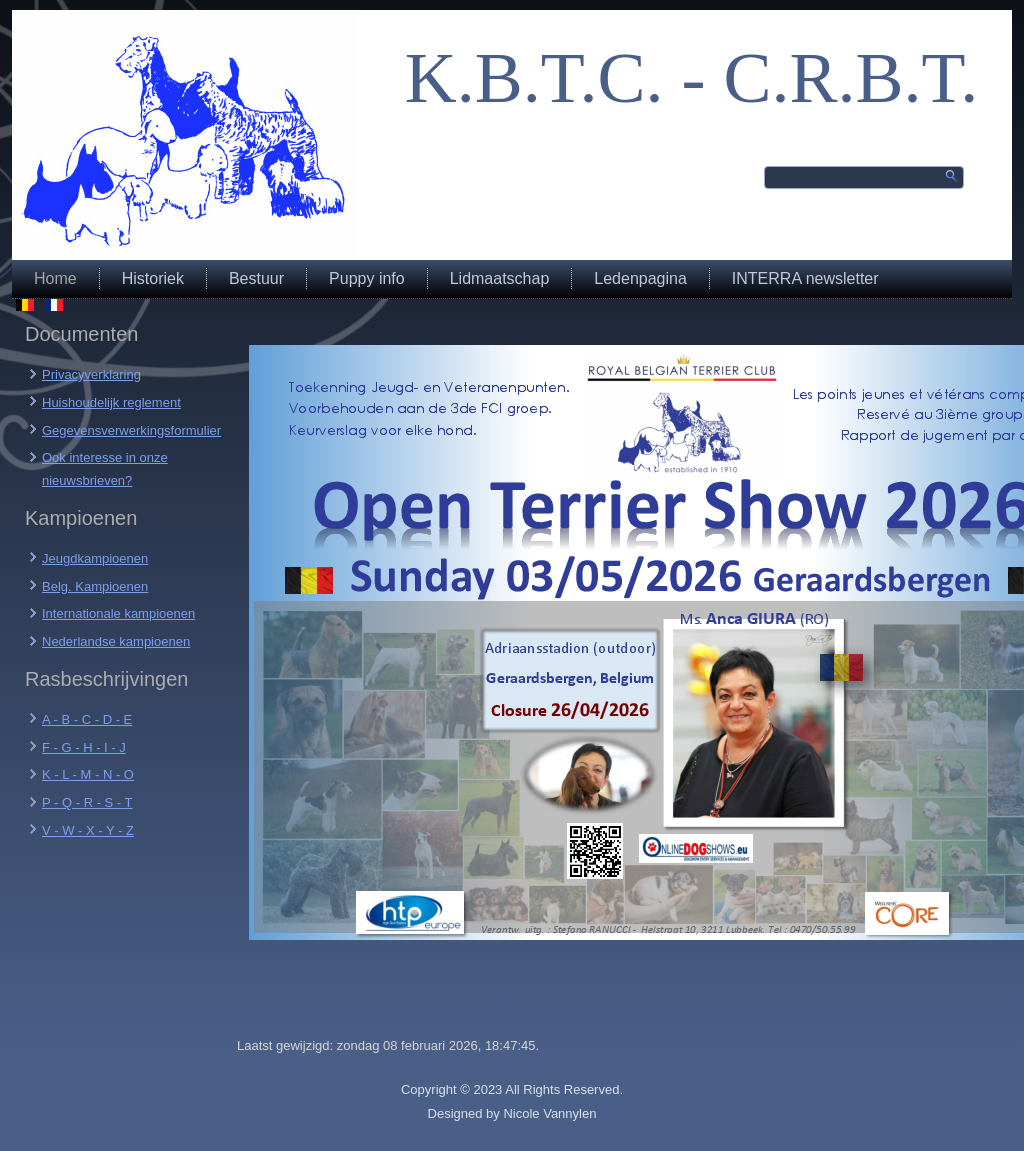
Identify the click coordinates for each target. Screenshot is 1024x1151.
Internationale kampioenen (118, 613)
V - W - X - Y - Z (88, 830)
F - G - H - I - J (84, 747)
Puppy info (367, 278)
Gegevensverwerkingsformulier (131, 430)
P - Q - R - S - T (87, 802)
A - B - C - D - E (87, 719)
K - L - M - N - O (88, 774)
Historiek (153, 278)
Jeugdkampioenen (95, 558)
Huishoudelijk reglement (111, 402)
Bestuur (256, 278)
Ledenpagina (640, 278)
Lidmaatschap (500, 278)
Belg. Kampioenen (95, 586)
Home (55, 278)
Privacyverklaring (91, 374)
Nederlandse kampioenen (116, 641)
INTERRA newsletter (805, 278)
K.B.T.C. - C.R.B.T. (691, 78)
